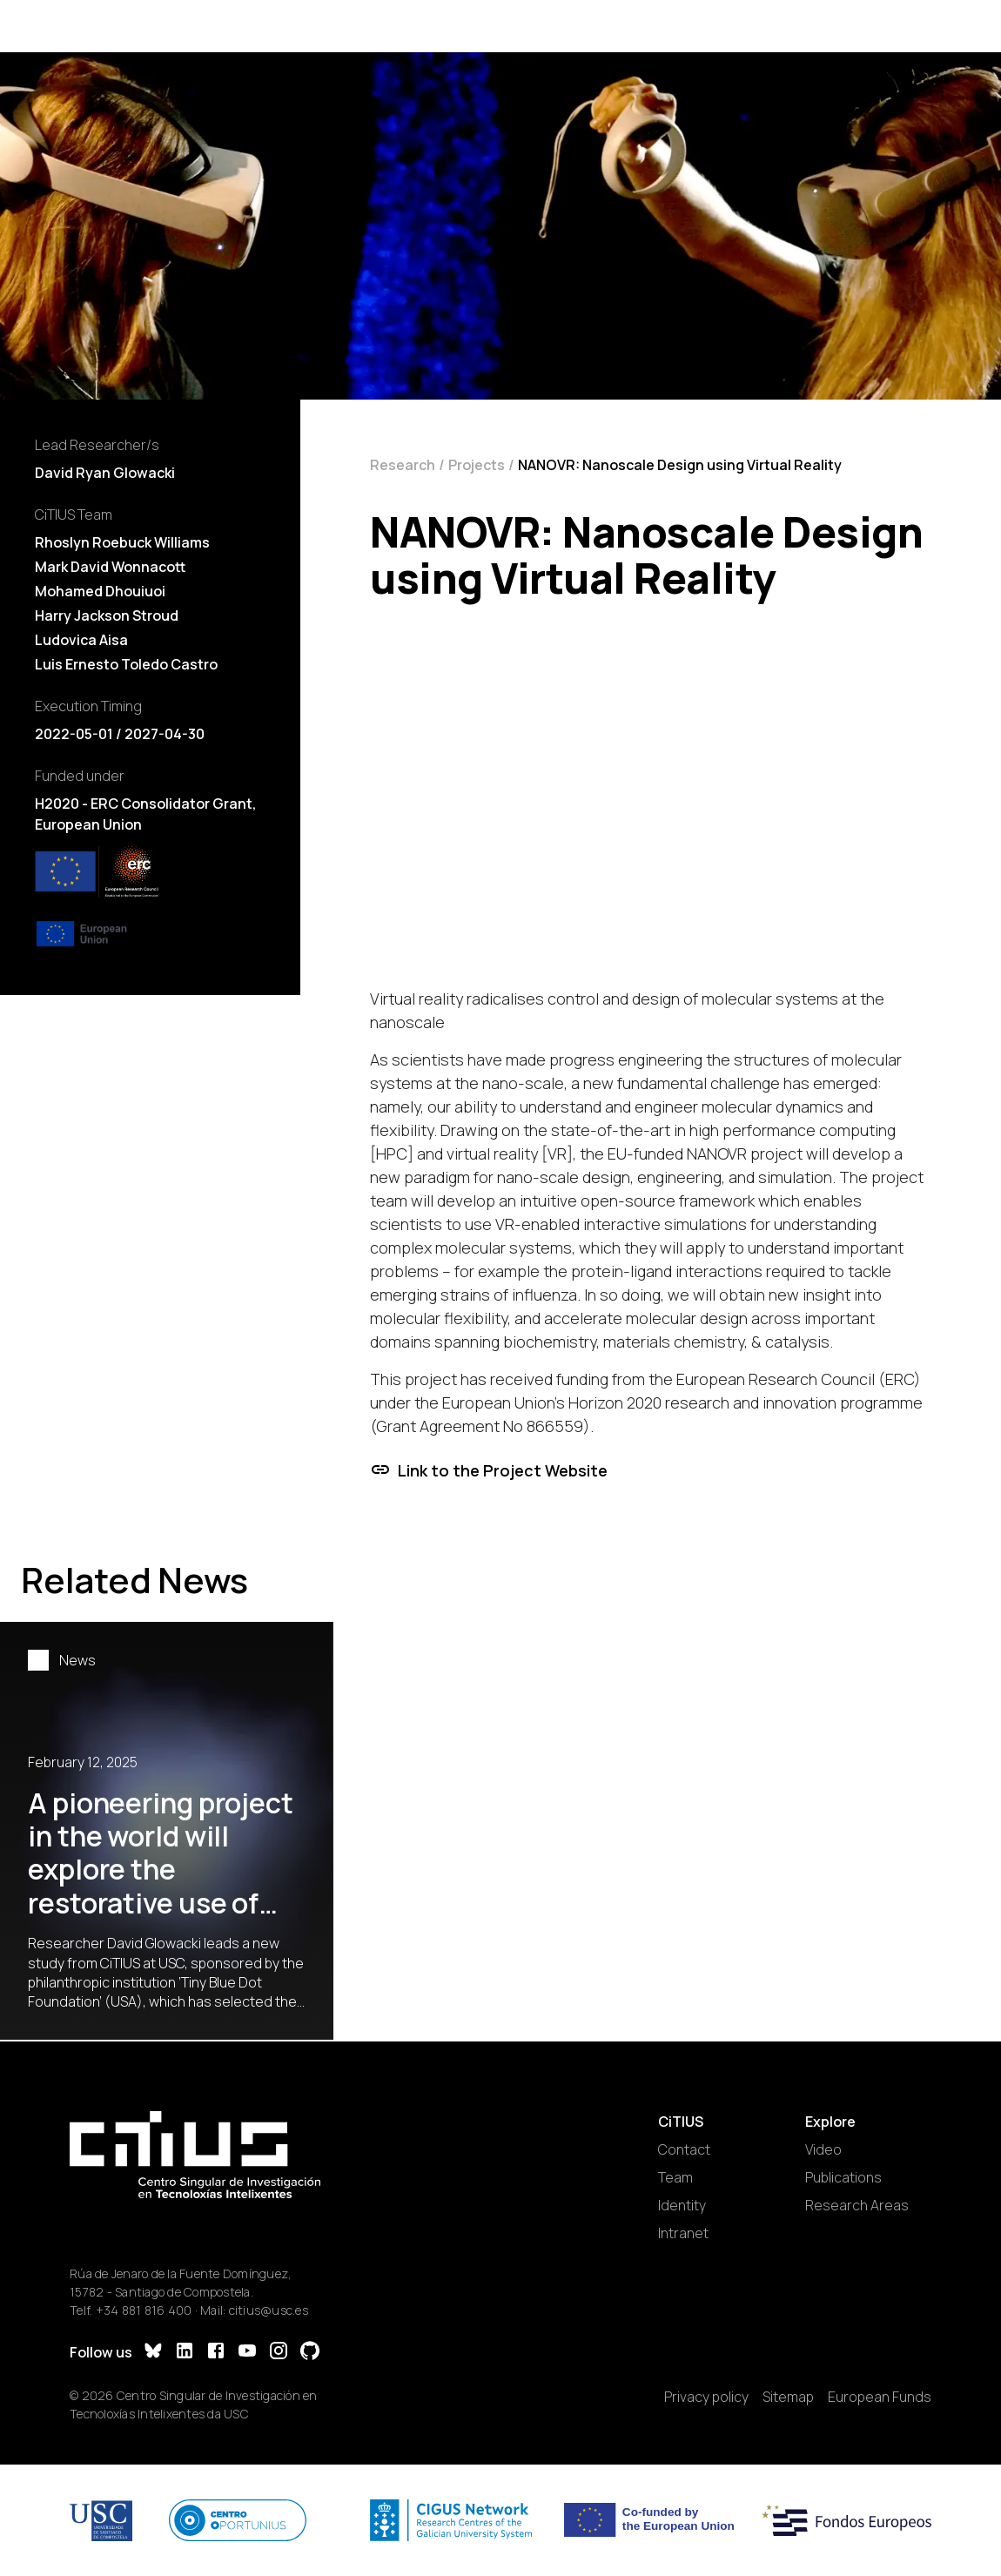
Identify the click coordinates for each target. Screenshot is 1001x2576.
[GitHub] (309, 2352)
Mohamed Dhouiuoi (100, 591)
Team (675, 2177)
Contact (684, 2149)
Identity (682, 2205)
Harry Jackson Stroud (106, 615)
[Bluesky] (153, 2352)
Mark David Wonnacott (110, 566)
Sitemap (788, 2396)
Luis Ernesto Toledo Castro (126, 664)
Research (402, 464)
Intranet (683, 2233)
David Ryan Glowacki (105, 472)
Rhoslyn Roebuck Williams (122, 542)
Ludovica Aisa (81, 639)
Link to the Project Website (489, 1470)
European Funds (879, 2396)
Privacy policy (706, 2396)
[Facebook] (215, 2352)
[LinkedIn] (184, 2352)
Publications (843, 2177)
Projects (476, 464)
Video (823, 2149)
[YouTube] (247, 2352)
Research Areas (857, 2205)
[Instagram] (278, 2352)
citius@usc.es (268, 2310)
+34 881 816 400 (144, 2310)
